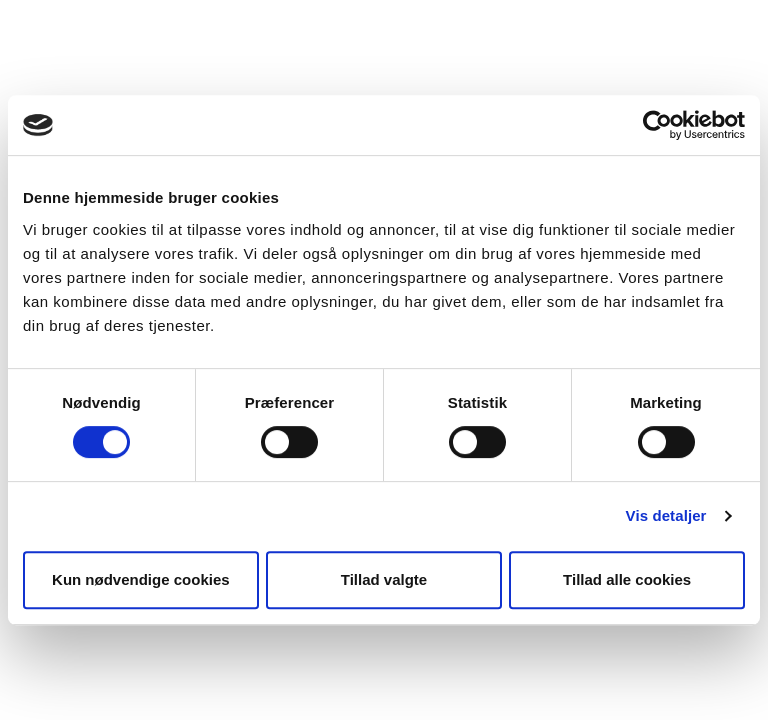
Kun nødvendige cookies (141, 579)
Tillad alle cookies (627, 579)
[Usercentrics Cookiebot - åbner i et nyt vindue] (657, 125)
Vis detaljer (666, 515)
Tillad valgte (384, 579)
